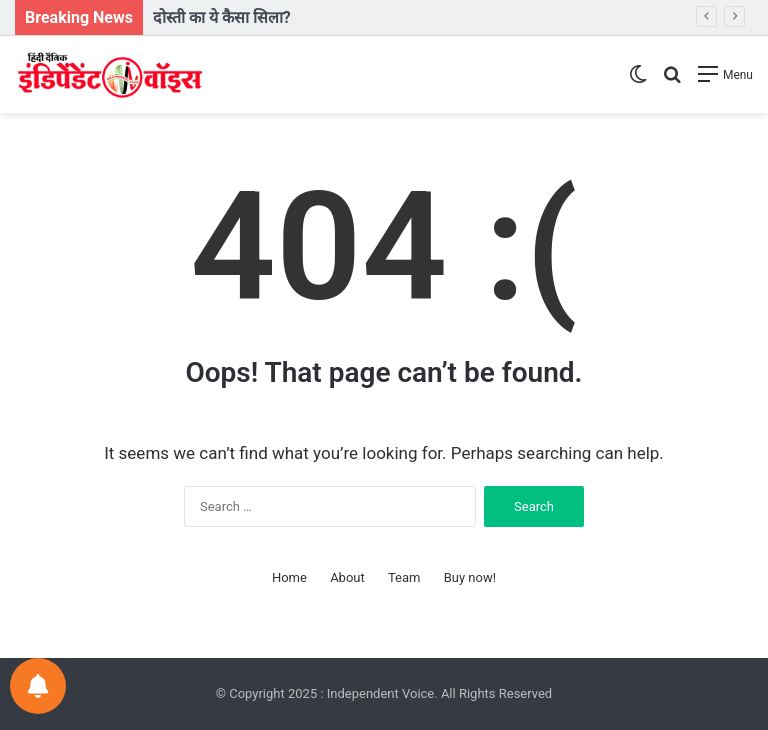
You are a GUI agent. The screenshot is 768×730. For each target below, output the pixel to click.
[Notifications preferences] (38, 686)
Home (289, 577)
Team (404, 577)
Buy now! (470, 577)
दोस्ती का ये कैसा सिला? (222, 17)
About (347, 577)
